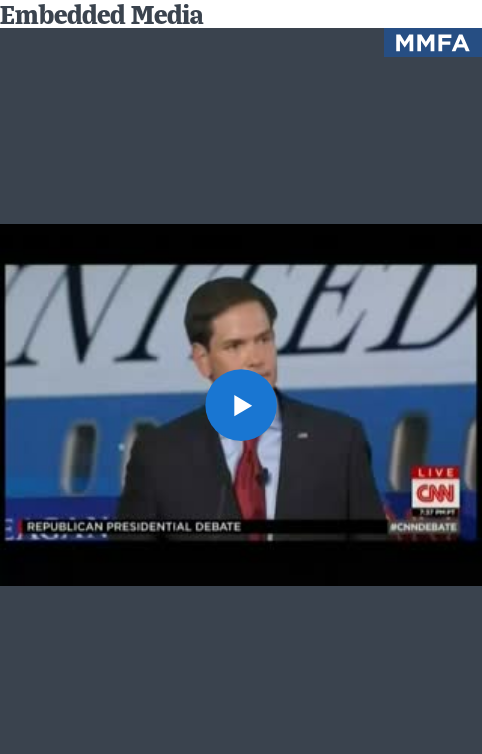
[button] (241, 405)
